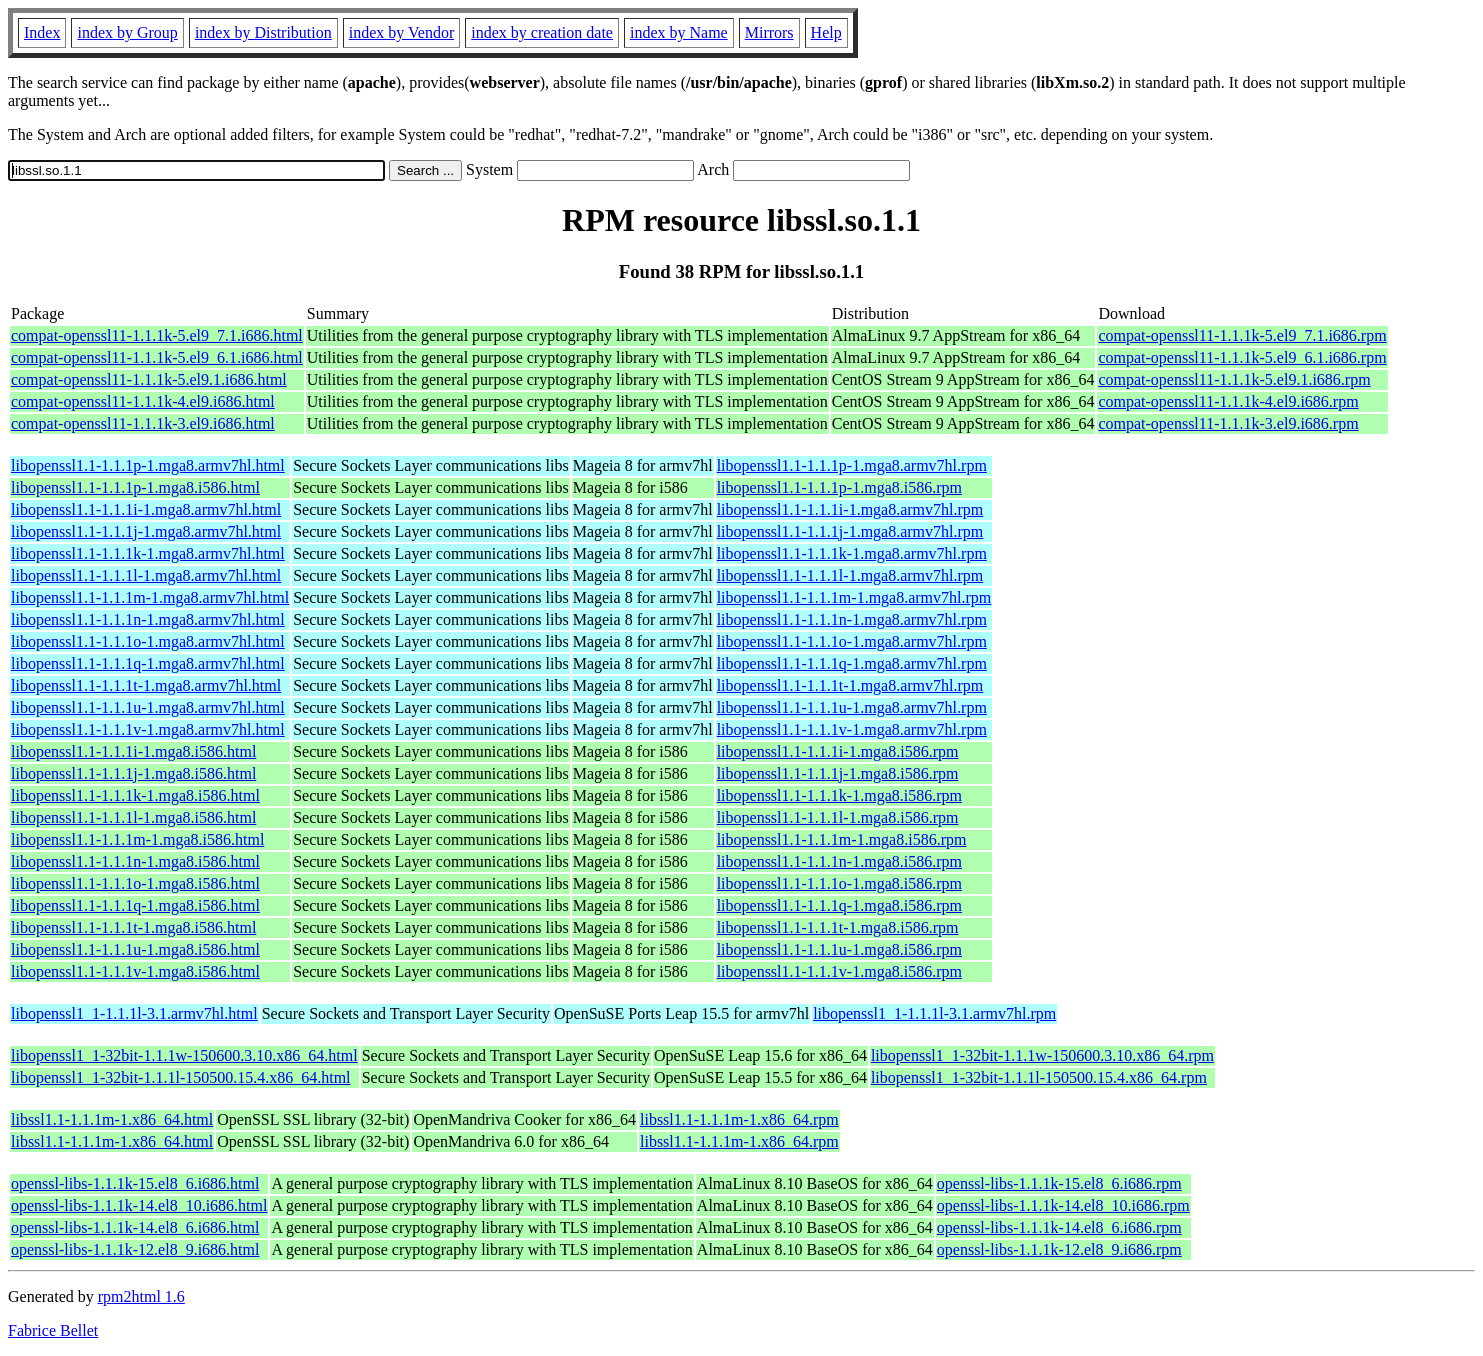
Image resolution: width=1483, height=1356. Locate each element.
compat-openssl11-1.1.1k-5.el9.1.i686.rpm (1234, 379)
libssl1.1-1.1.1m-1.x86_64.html (112, 1119)
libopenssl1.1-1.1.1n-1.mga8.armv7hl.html (148, 619)
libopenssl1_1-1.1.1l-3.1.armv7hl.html (134, 1013)
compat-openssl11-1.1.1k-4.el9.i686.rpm (1228, 401)
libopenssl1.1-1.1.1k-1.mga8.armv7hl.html (148, 553)
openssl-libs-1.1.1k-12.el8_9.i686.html (135, 1249)
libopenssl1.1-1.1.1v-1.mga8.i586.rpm (839, 971)
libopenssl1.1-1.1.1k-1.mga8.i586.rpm (839, 795)
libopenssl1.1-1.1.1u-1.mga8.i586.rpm (839, 949)
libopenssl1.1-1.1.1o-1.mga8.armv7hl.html (148, 641)
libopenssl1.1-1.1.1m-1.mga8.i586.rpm (842, 839)
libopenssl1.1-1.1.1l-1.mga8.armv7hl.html (146, 575)
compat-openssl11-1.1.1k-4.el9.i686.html (143, 401)
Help (826, 32)
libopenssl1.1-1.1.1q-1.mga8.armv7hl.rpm (852, 663)
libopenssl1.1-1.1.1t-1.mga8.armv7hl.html (146, 685)
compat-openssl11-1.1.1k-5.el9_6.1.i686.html (157, 357)
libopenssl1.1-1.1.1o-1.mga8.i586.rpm (839, 883)
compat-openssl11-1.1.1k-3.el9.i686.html (143, 423)
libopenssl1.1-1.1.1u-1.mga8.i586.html (135, 949)
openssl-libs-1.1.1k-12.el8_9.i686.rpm (1059, 1249)
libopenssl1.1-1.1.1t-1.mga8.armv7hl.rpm (850, 685)
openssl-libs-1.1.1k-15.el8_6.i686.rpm (1059, 1183)
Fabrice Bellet (53, 1330)
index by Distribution (263, 32)
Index (42, 32)
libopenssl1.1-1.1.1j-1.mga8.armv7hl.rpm (850, 531)
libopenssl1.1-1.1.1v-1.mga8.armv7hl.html (148, 729)
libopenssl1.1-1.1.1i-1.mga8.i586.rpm (838, 751)
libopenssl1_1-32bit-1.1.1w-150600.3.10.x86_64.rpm (1042, 1055)
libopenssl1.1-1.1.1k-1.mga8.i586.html (135, 795)
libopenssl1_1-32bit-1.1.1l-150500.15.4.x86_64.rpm (1039, 1077)
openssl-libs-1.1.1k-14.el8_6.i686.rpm (1059, 1227)
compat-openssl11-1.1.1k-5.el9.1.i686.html (149, 379)
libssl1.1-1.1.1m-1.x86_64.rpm (739, 1119)
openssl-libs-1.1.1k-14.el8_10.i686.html (139, 1205)
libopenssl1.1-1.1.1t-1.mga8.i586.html (133, 927)
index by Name (679, 32)
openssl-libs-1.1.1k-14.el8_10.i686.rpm (1063, 1205)
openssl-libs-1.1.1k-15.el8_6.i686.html (135, 1183)
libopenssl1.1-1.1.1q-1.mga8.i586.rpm (839, 905)
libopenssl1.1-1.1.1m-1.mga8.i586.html (137, 839)
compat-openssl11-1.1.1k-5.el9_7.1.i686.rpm (1242, 335)
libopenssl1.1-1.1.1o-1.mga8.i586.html (135, 883)
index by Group (127, 32)
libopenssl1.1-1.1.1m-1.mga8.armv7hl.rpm (854, 597)
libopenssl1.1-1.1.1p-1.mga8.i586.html (135, 487)
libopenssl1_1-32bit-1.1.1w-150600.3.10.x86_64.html (184, 1055)
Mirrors (769, 32)
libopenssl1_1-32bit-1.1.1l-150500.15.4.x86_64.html (181, 1077)
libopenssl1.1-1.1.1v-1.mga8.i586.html (135, 971)
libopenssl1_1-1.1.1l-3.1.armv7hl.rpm (934, 1013)
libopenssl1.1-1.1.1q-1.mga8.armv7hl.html (148, 663)
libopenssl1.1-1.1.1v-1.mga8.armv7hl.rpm (852, 729)
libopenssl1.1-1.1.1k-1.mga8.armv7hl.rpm (852, 553)
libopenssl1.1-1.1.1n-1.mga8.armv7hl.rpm (852, 619)
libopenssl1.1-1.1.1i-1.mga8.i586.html (133, 751)
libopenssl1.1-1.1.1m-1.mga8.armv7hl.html (150, 597)
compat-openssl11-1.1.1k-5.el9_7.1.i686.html (157, 335)
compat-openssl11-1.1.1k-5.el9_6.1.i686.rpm (1242, 357)
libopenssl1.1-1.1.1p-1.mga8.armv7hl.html (148, 465)
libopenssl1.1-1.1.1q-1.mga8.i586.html (135, 905)
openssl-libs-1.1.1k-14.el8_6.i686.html (135, 1227)
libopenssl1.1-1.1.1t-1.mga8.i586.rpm (838, 927)
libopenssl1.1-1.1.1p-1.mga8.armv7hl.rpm (852, 465)
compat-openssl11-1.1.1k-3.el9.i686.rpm (1228, 423)
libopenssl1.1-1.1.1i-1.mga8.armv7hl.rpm (850, 509)
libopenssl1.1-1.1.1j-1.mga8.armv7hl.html (146, 531)
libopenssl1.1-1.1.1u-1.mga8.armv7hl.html (148, 707)
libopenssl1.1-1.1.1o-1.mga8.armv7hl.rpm (852, 641)
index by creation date (542, 32)
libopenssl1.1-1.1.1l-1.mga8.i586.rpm (838, 817)
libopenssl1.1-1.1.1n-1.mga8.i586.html (135, 861)
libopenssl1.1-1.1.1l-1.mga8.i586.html (133, 817)
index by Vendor (401, 32)
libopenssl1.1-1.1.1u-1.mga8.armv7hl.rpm (852, 707)
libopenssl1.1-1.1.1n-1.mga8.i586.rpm (839, 861)
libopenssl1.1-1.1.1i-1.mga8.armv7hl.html (146, 509)
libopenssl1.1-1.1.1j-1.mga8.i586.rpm (838, 773)
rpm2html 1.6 (141, 1296)
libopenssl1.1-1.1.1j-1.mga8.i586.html (133, 773)
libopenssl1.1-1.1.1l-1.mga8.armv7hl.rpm (850, 575)
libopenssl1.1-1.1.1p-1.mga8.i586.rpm (839, 487)
